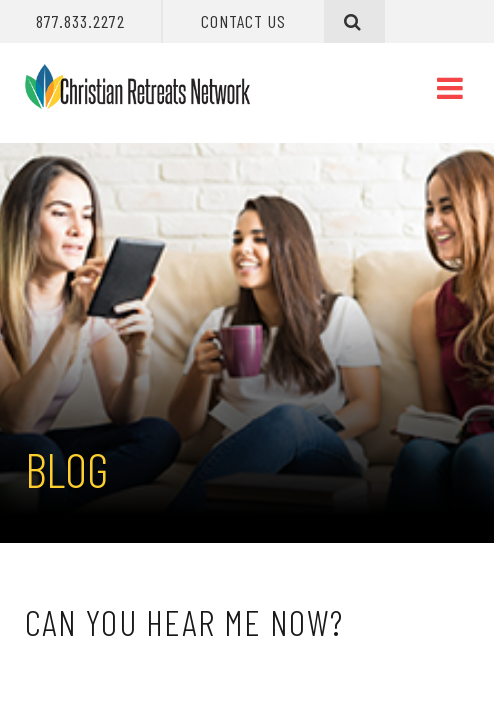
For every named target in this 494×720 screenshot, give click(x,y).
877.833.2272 (81, 21)
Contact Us (244, 21)
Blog (66, 469)
